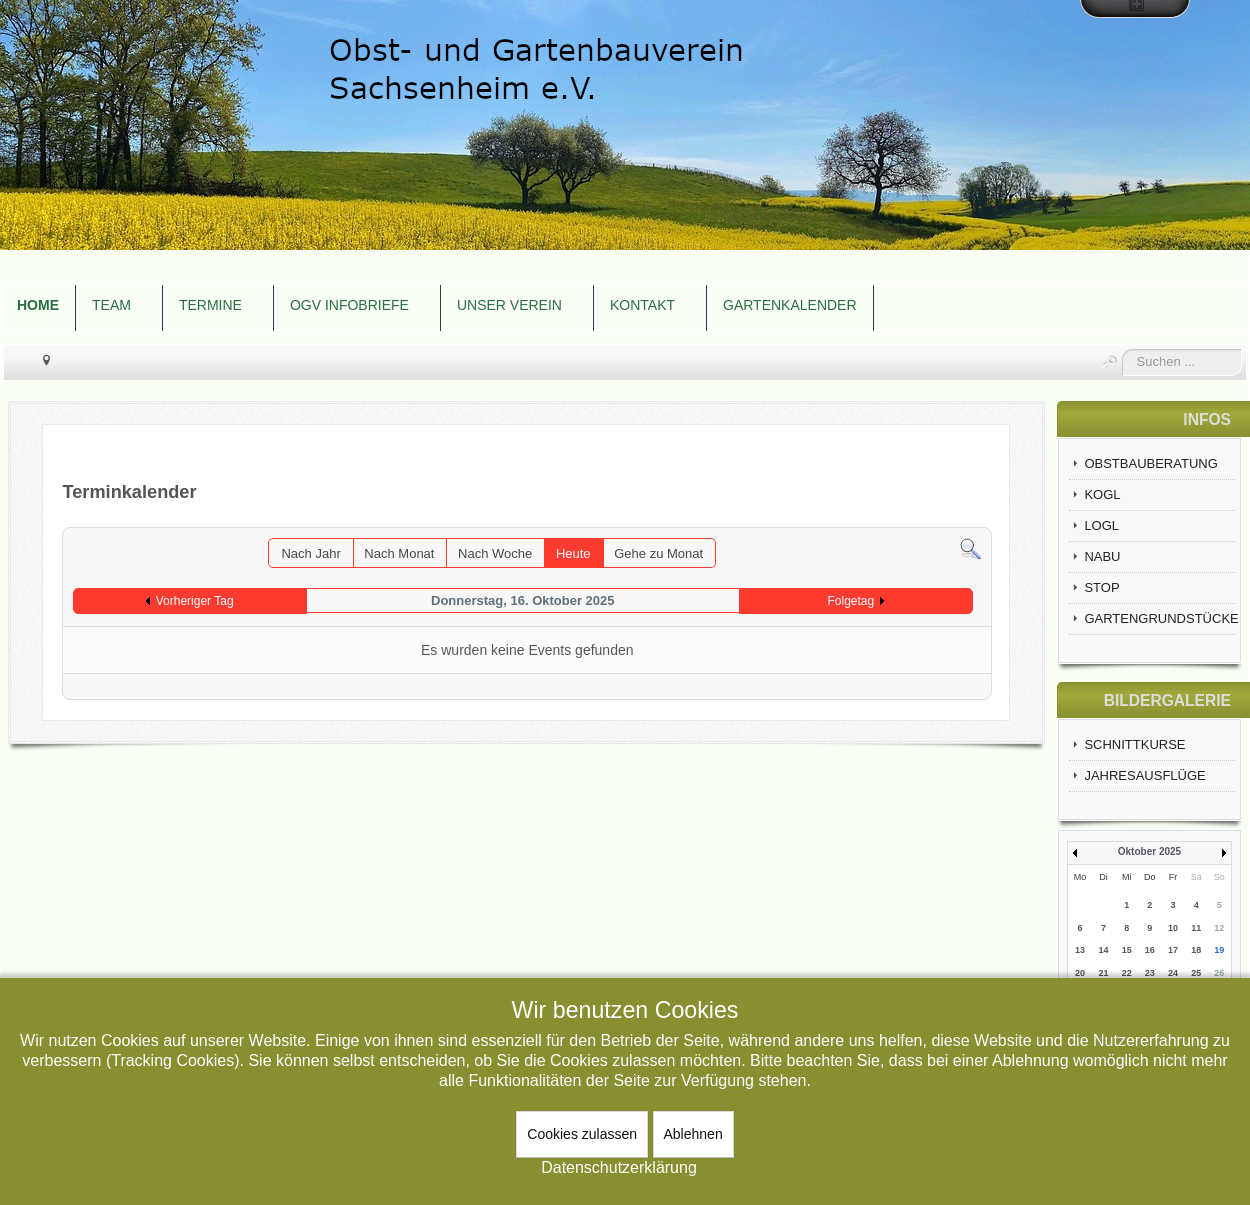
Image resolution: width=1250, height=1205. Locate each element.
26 (1219, 973)
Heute (573, 553)
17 (1173, 950)
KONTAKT (642, 305)
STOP (1101, 587)
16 (1150, 950)
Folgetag (850, 601)
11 (1196, 928)
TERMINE (210, 305)
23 (1150, 973)
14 (1104, 950)
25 (1196, 973)
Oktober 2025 (1149, 851)
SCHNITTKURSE (1134, 744)
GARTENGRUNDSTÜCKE (1159, 618)
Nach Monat (399, 553)
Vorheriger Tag (195, 601)
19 (1219, 950)
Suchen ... (1122, 349)
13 (1080, 950)
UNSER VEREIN (509, 305)
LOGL (1101, 525)
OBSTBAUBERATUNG (1150, 463)
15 (1127, 950)
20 (1080, 973)
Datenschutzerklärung (619, 1167)
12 (1219, 928)
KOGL (1102, 494)
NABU (1102, 556)
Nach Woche (495, 553)
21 (1104, 973)
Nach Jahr (310, 553)
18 (1196, 950)
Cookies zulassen (582, 1134)
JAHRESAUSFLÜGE (1144, 775)
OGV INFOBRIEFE (349, 305)
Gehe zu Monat (658, 553)
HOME (38, 305)
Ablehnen (693, 1134)
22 (1127, 973)
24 (1173, 973)
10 (1173, 928)
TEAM (111, 305)
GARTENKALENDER (790, 305)
